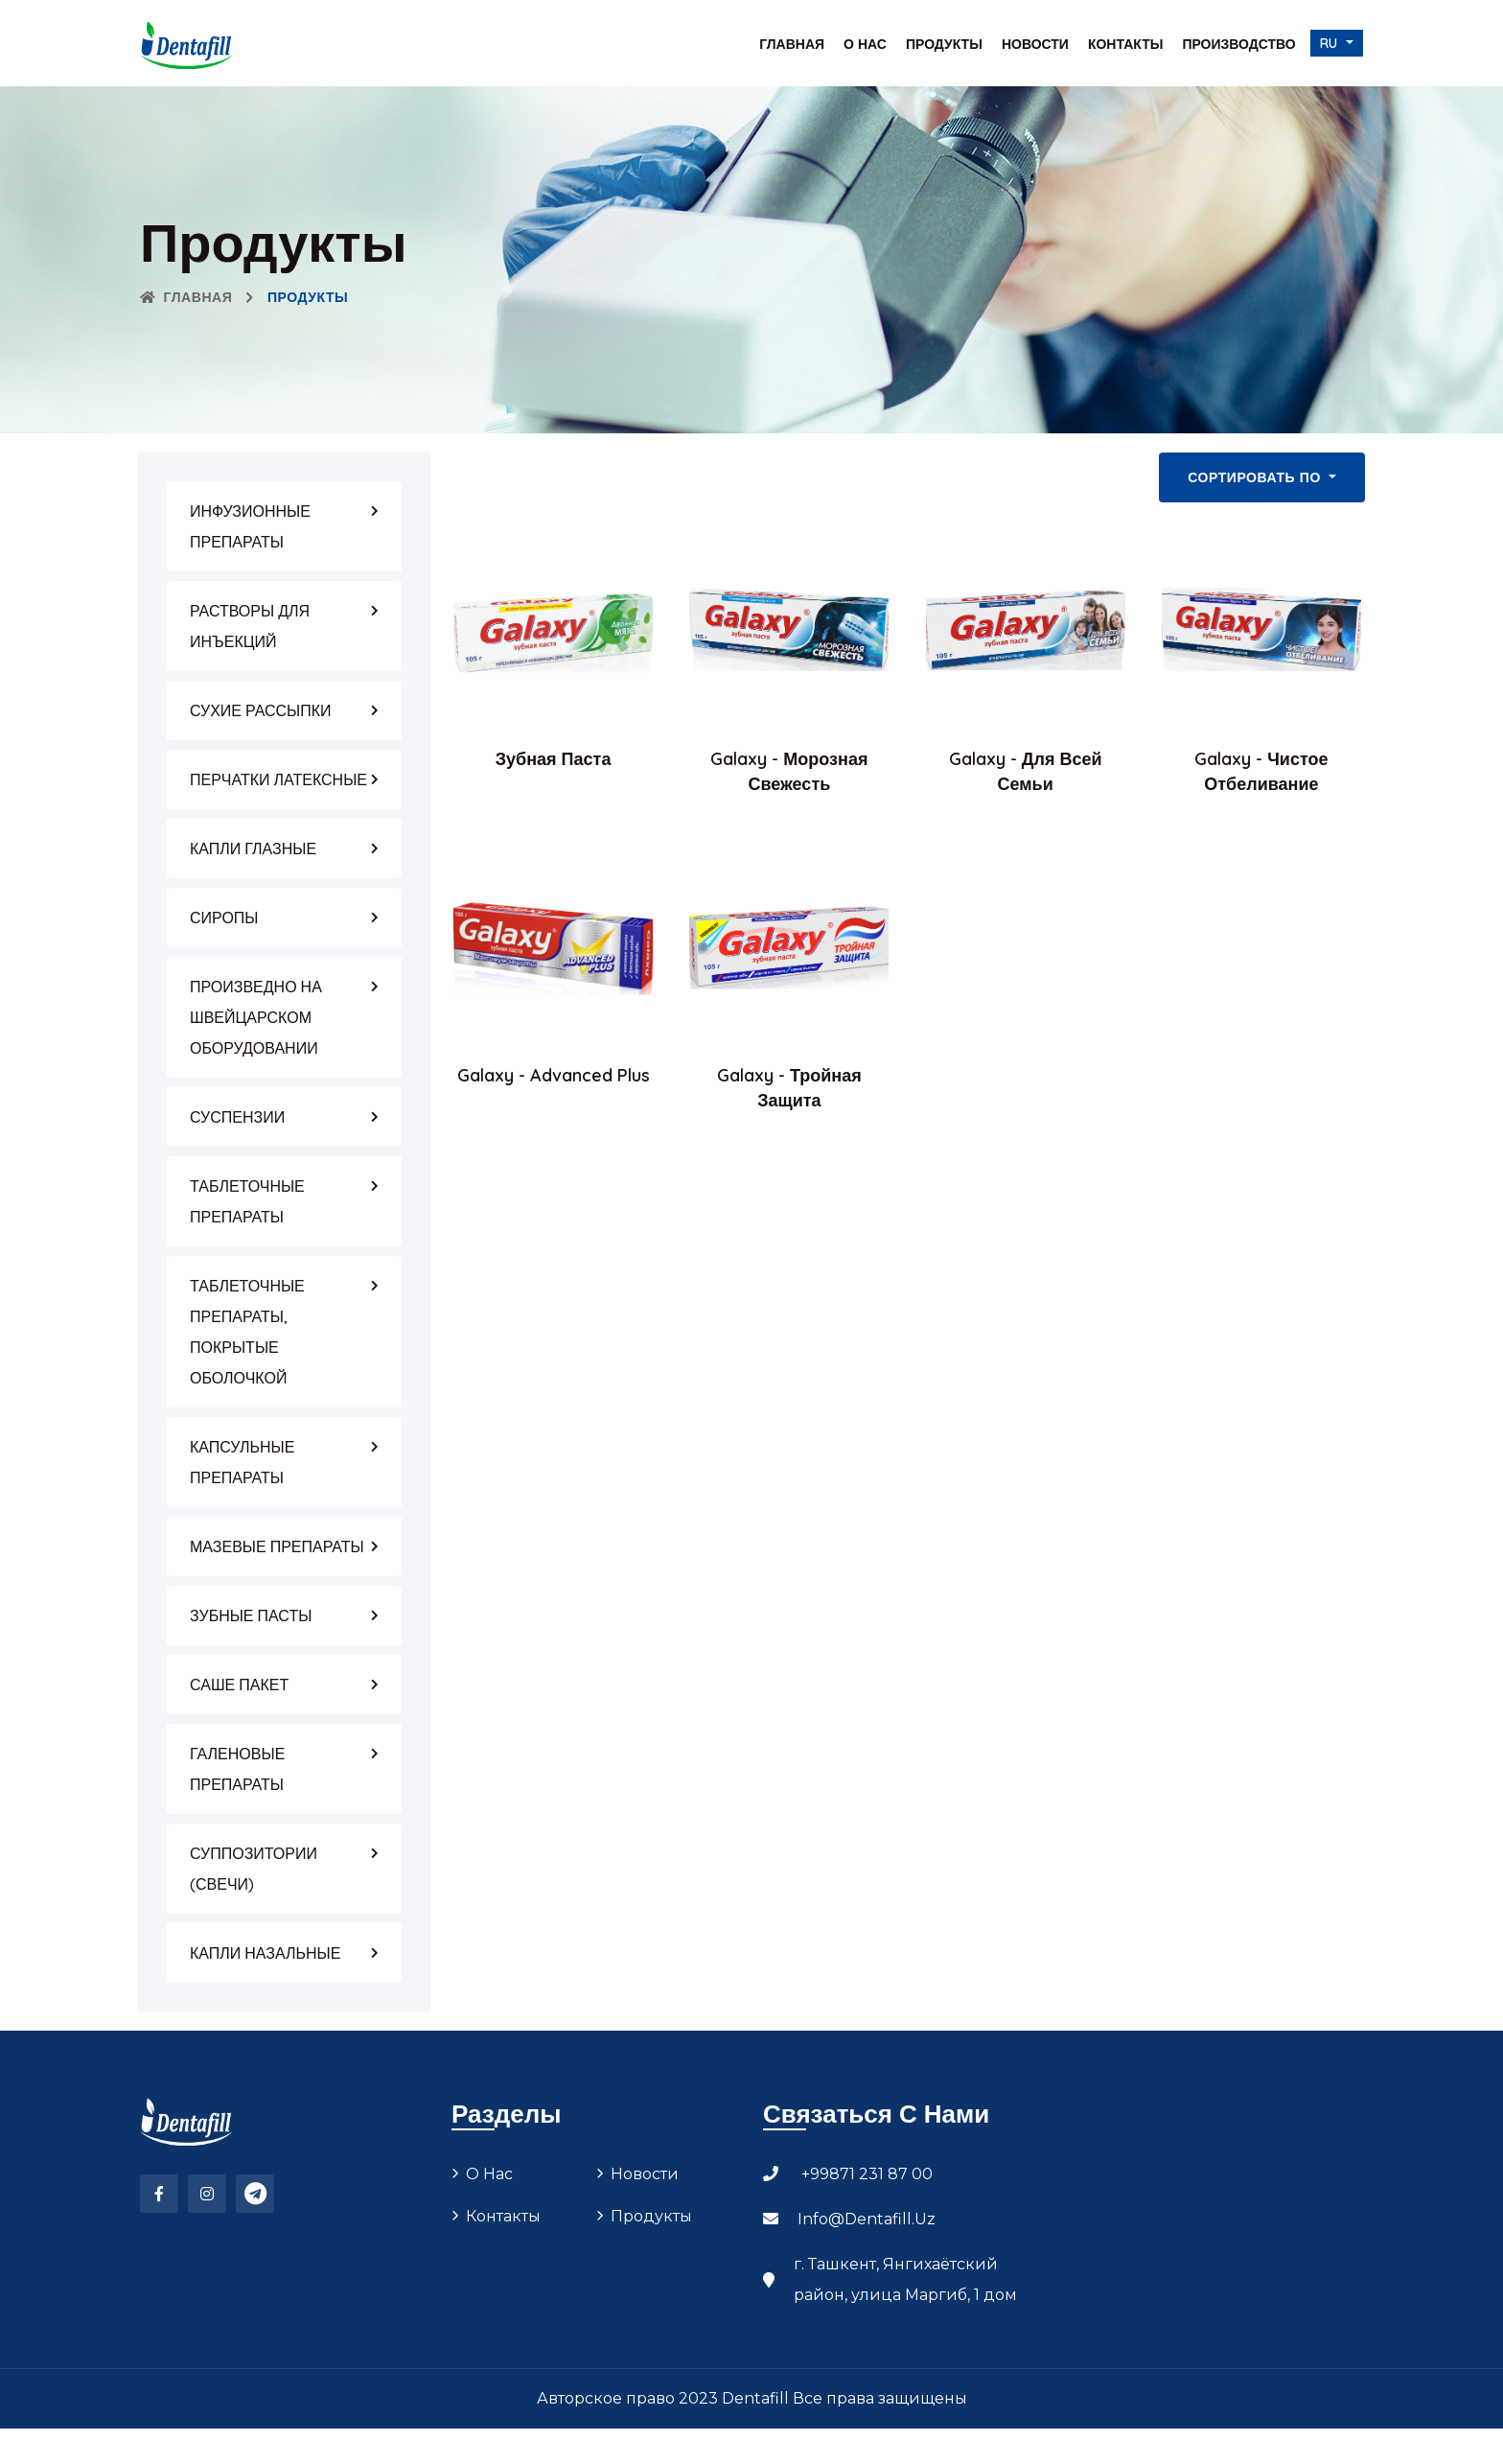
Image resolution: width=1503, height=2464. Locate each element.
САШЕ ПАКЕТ (239, 1684)
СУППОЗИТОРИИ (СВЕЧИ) (253, 1869)
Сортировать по (1256, 477)
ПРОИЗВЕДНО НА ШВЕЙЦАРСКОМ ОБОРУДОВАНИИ (256, 1017)
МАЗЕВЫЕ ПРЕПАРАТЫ (277, 1546)
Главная (791, 44)
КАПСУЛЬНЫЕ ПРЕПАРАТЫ (242, 1462)
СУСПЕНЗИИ (237, 1117)
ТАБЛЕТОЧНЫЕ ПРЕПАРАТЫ (247, 1201)
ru (1331, 43)
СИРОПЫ (224, 917)
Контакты (1125, 44)
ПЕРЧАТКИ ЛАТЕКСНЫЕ (278, 779)
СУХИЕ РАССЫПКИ (261, 710)
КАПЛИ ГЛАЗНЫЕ (253, 848)
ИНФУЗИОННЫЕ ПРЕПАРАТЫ (250, 526)
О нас (865, 44)
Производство (1238, 44)
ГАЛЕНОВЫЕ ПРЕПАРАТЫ (237, 1769)
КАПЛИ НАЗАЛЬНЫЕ (265, 1953)
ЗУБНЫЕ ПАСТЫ (251, 1615)
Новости (1035, 44)
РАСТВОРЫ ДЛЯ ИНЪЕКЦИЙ (250, 626)
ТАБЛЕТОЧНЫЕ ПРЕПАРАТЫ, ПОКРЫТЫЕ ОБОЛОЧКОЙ (247, 1331)
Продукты (944, 44)
